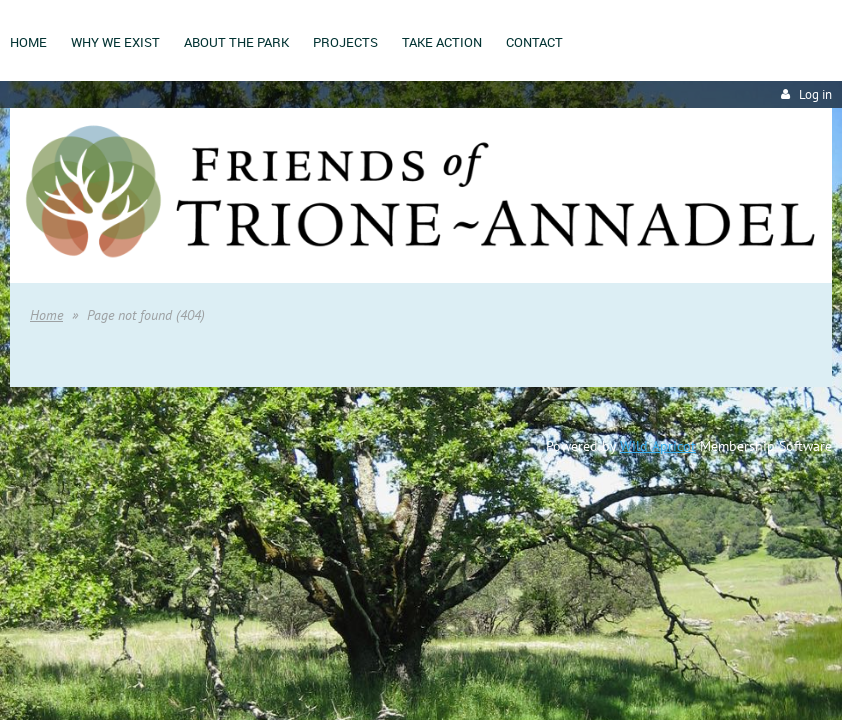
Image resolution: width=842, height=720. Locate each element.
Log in (815, 94)
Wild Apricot (658, 446)
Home (46, 315)
